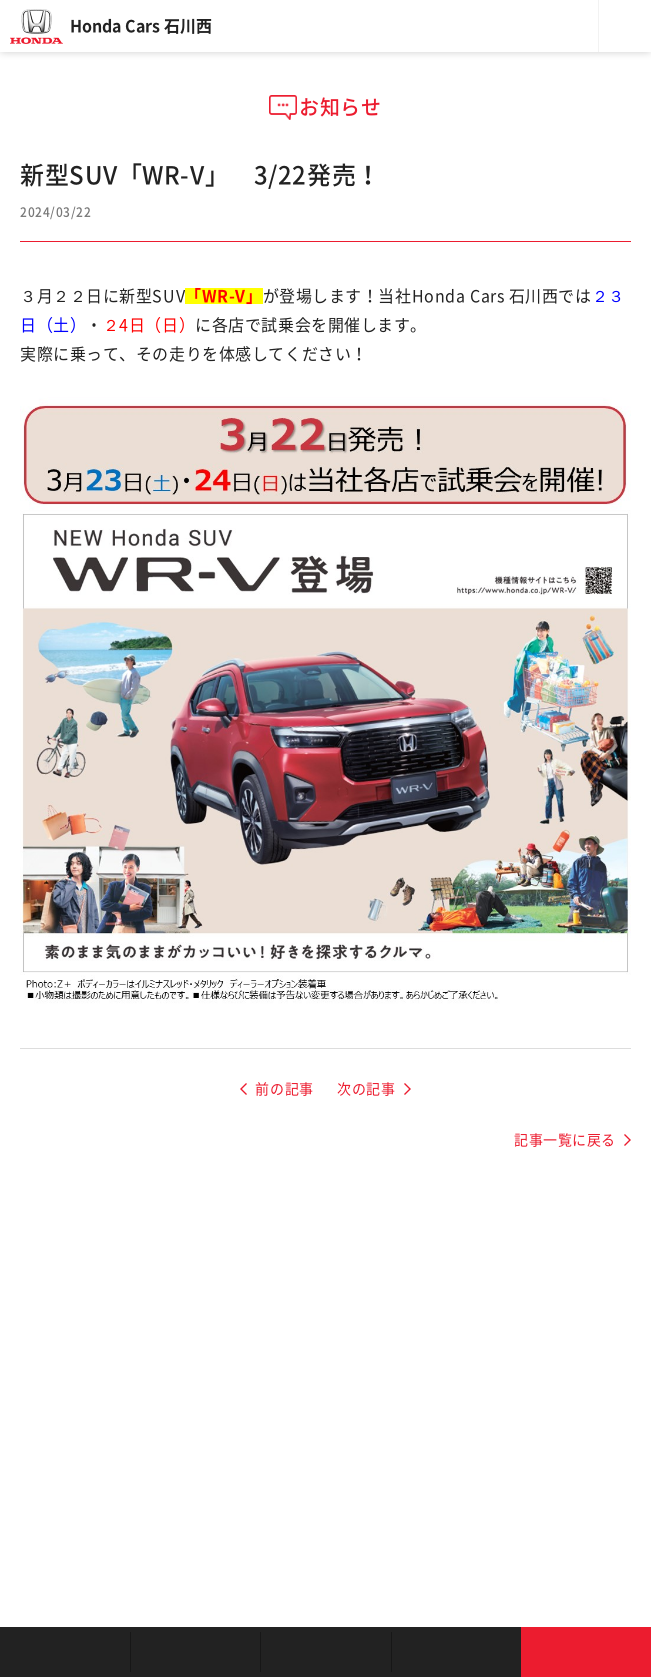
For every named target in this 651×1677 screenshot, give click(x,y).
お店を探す (65, 1652)
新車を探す (195, 1652)
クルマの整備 (325, 1652)
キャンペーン (456, 1652)
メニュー (625, 26)
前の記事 (284, 1089)
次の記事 (366, 1089)
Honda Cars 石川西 (141, 26)
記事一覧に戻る (565, 1140)
